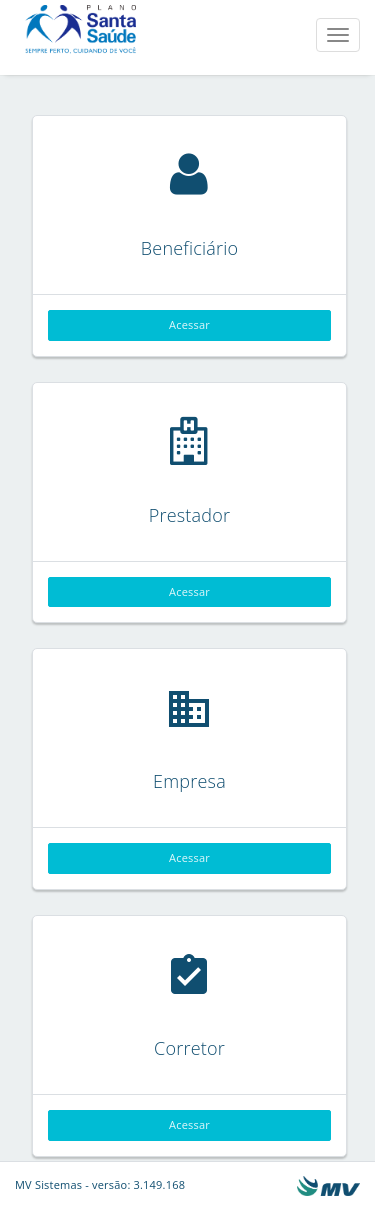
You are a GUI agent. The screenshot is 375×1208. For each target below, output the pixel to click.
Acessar (189, 324)
